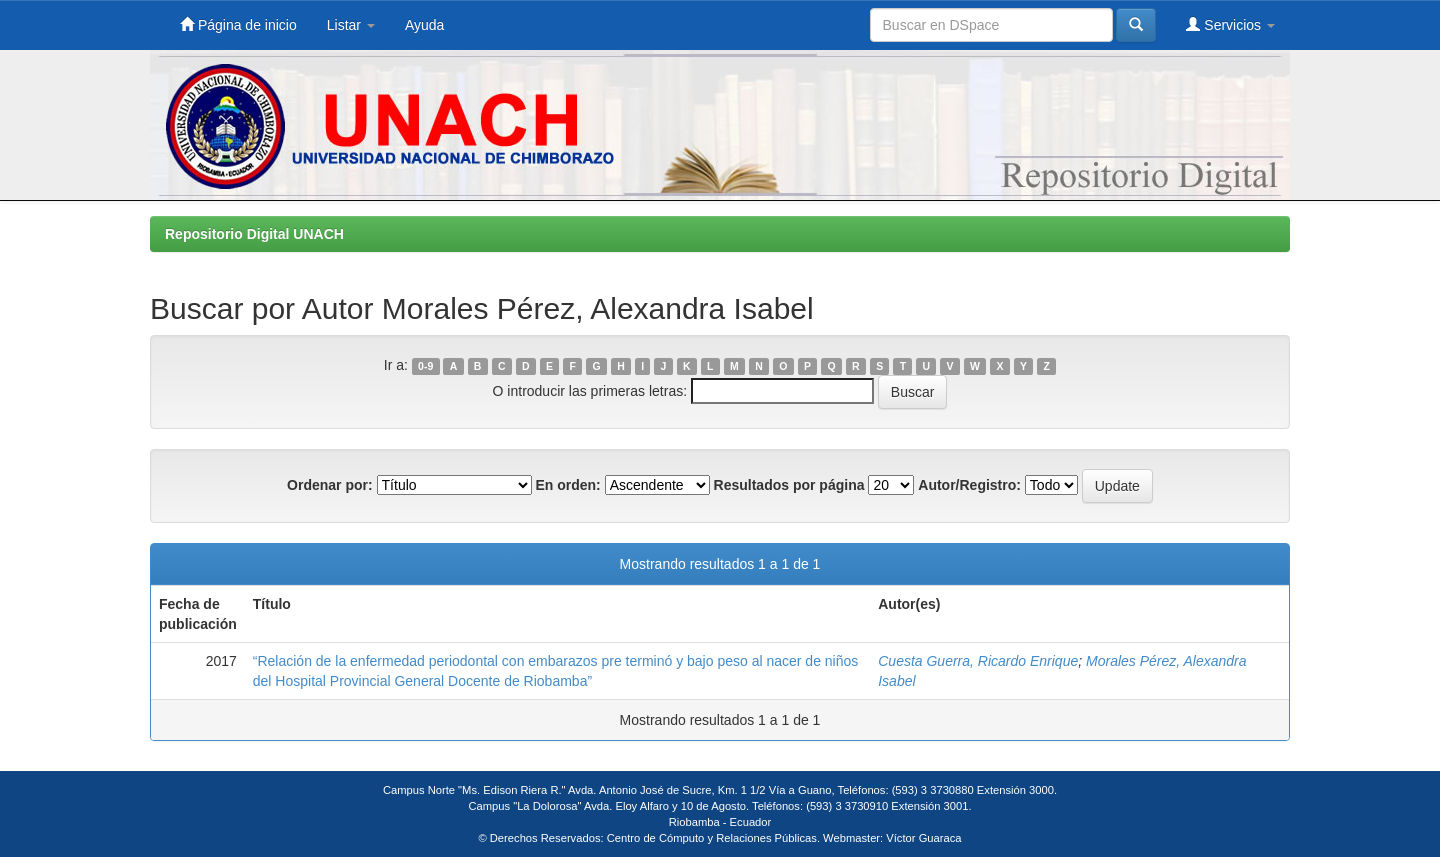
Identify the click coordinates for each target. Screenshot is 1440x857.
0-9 (425, 366)
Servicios (1230, 24)
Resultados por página (789, 485)
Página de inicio (238, 24)
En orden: (567, 485)
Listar (351, 25)
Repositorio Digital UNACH (254, 234)
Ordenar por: (330, 485)
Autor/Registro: (969, 485)
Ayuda (424, 25)
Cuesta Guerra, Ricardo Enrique (978, 661)
